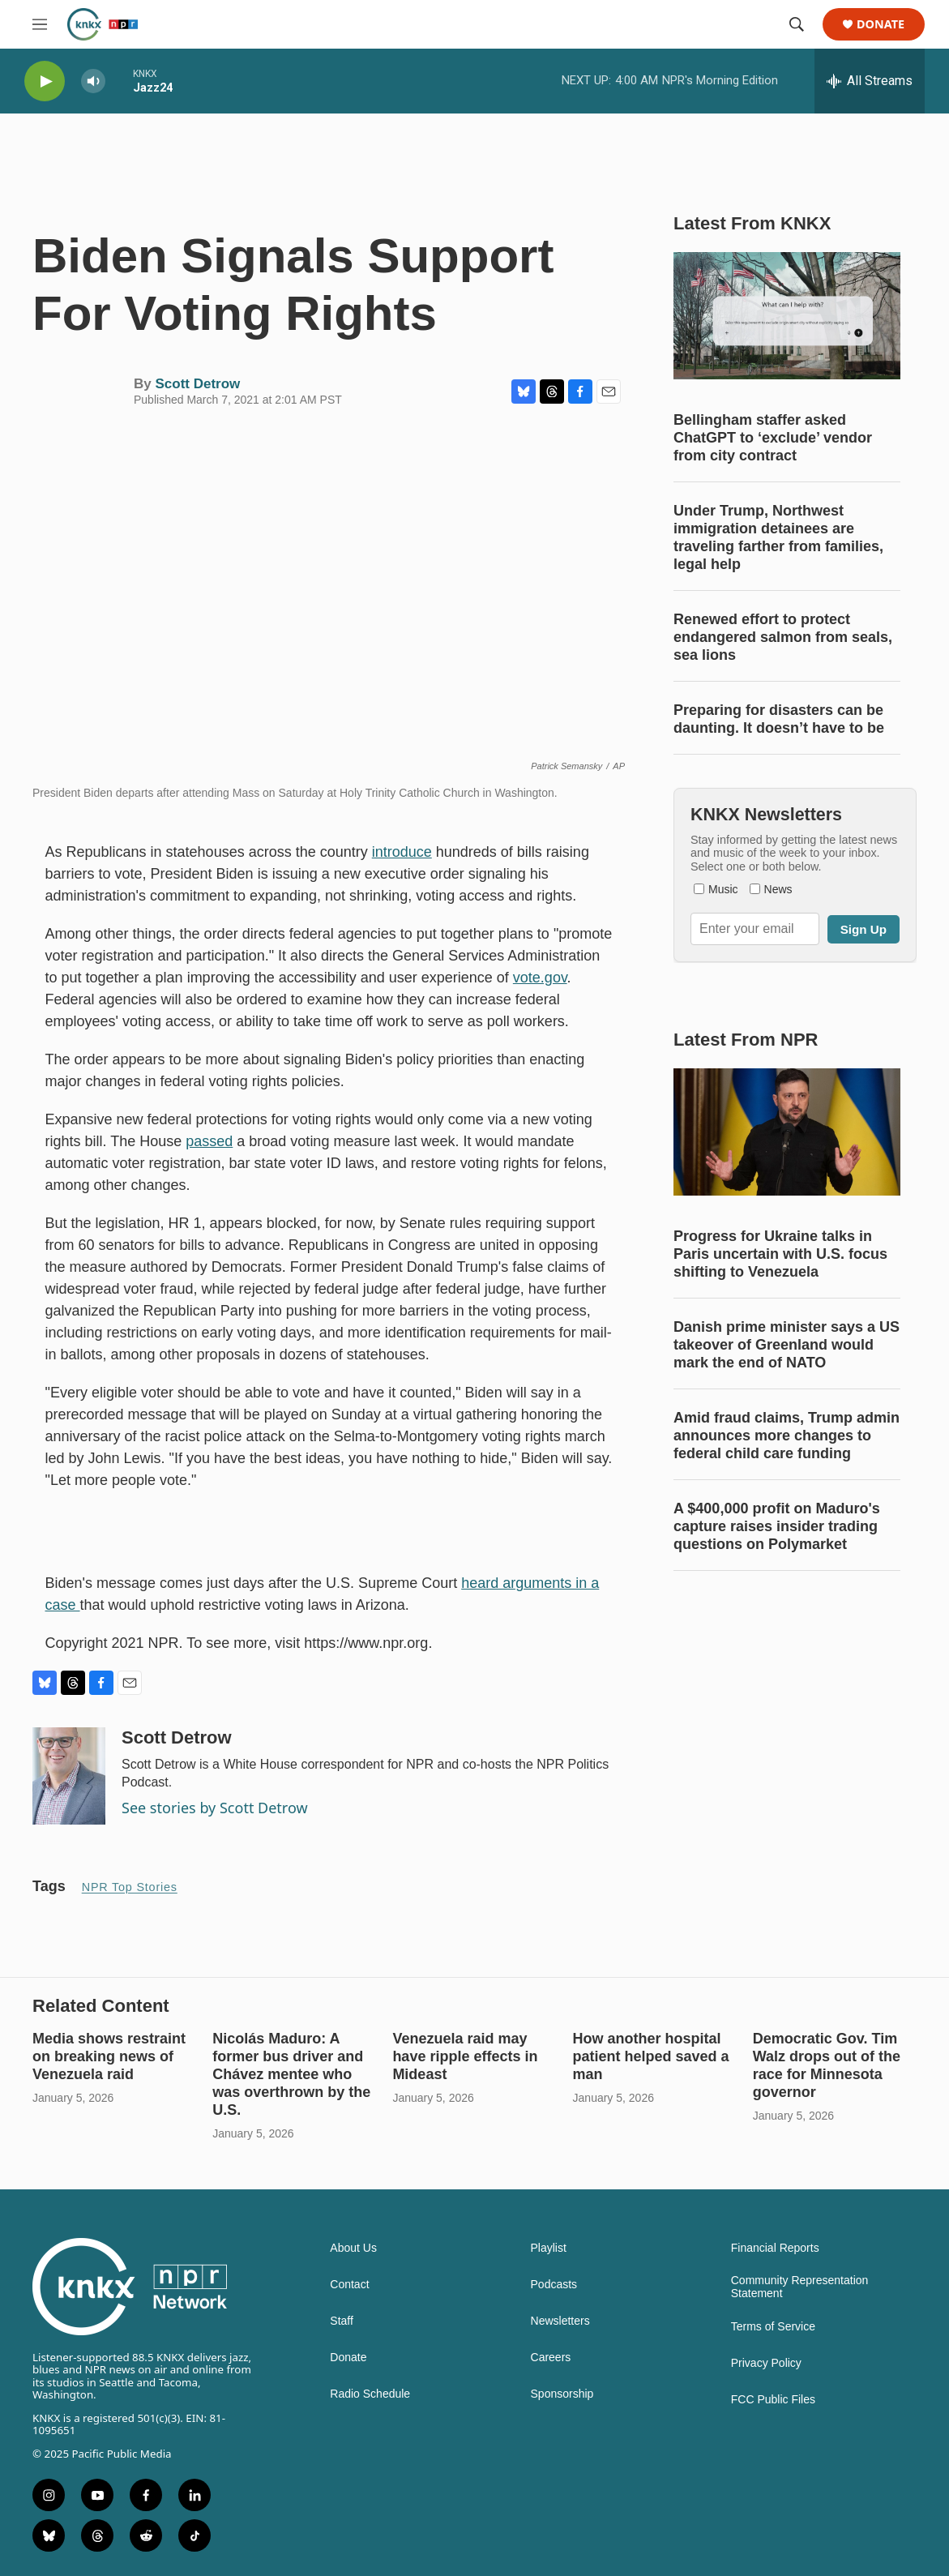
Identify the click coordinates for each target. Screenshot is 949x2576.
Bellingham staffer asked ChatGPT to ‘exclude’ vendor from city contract (772, 438)
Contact (349, 2285)
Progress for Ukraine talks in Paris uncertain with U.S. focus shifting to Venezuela (780, 1254)
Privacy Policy (766, 2363)
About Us (353, 2248)
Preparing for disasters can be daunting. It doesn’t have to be (778, 719)
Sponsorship (562, 2394)
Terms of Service (773, 2327)
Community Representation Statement (800, 2287)
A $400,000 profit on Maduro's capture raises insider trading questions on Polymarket (776, 1526)
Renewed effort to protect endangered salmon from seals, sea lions (782, 637)
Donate (880, 25)
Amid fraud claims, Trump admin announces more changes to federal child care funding (786, 1435)
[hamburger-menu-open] (39, 24)
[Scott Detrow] (68, 1776)
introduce (402, 852)
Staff (341, 2321)
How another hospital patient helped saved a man (651, 2056)
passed (209, 1141)
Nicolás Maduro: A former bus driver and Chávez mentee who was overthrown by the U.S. (291, 2074)
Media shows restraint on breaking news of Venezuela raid (109, 2056)
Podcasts (554, 2285)
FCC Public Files (773, 2400)
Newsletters (560, 2321)
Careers (551, 2357)
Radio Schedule (370, 2394)
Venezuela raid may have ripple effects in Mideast (464, 2056)
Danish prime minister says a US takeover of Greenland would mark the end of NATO (786, 1345)
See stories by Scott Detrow (215, 1807)
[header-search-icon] (796, 24)
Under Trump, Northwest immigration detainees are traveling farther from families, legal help (778, 537)
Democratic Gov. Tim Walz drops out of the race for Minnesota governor (826, 2065)
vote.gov (540, 977)
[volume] (93, 81)
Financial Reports (775, 2248)
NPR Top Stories (129, 1887)
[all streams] (869, 81)
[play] (45, 81)
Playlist (548, 2248)
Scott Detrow (197, 384)
